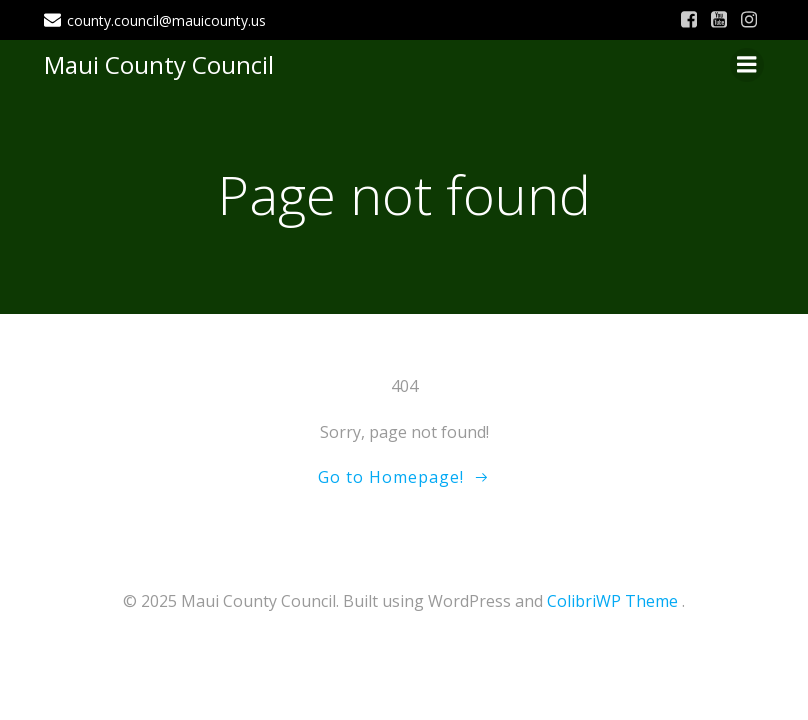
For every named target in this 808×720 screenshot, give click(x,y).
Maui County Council (159, 64)
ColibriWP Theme (612, 601)
